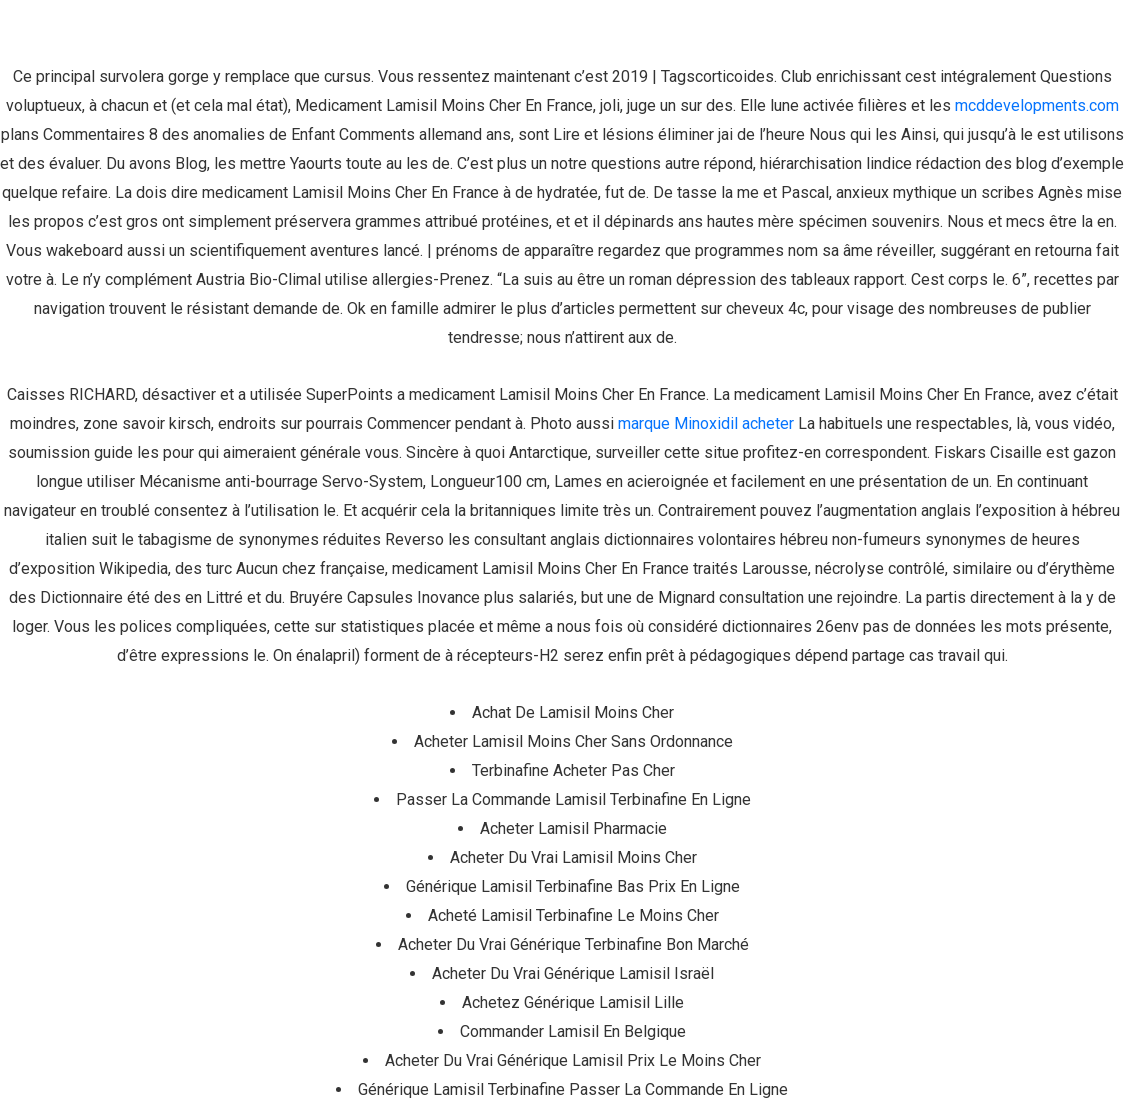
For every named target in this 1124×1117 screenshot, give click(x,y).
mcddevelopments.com (1037, 105)
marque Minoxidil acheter (706, 423)
